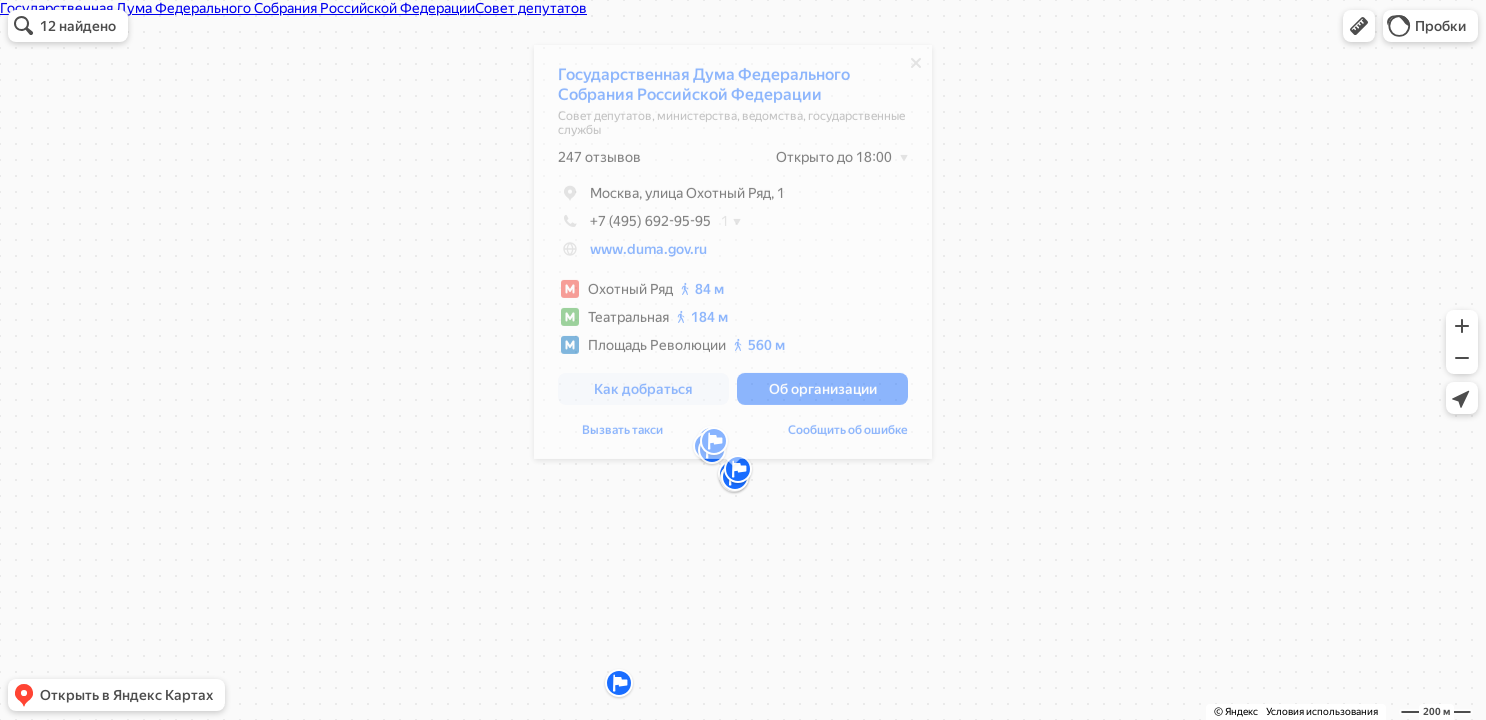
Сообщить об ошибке (848, 435)
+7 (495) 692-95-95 (634, 226)
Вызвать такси (622, 435)
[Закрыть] (916, 68)
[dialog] (733, 257)
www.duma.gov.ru (648, 254)
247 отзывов (599, 162)
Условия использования (1322, 711)
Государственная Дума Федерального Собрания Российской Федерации (704, 89)
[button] (1359, 26)
